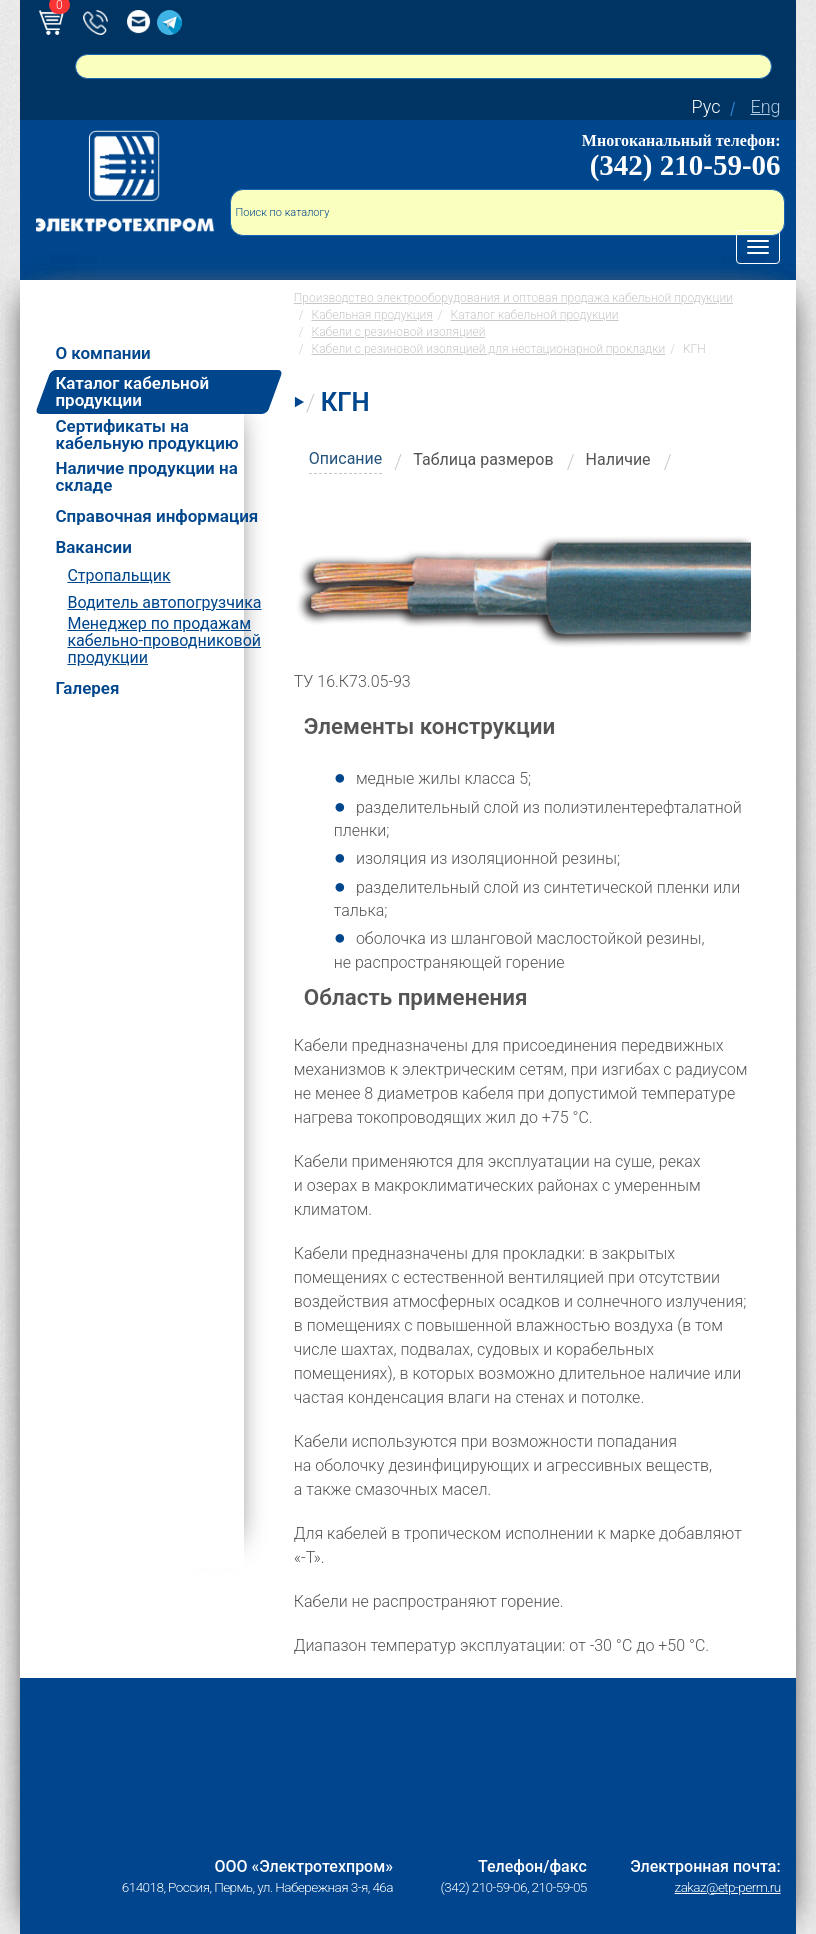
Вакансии (93, 547)
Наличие (618, 459)
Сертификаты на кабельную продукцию (146, 435)
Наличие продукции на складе (146, 477)
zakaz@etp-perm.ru (728, 1887)
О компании (102, 353)
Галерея (87, 688)
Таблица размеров (483, 459)
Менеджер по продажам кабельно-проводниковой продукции (164, 640)
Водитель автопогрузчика (164, 602)
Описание (346, 458)
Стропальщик (118, 575)
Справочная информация (156, 516)
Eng (765, 106)
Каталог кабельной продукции (132, 391)
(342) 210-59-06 (685, 165)
